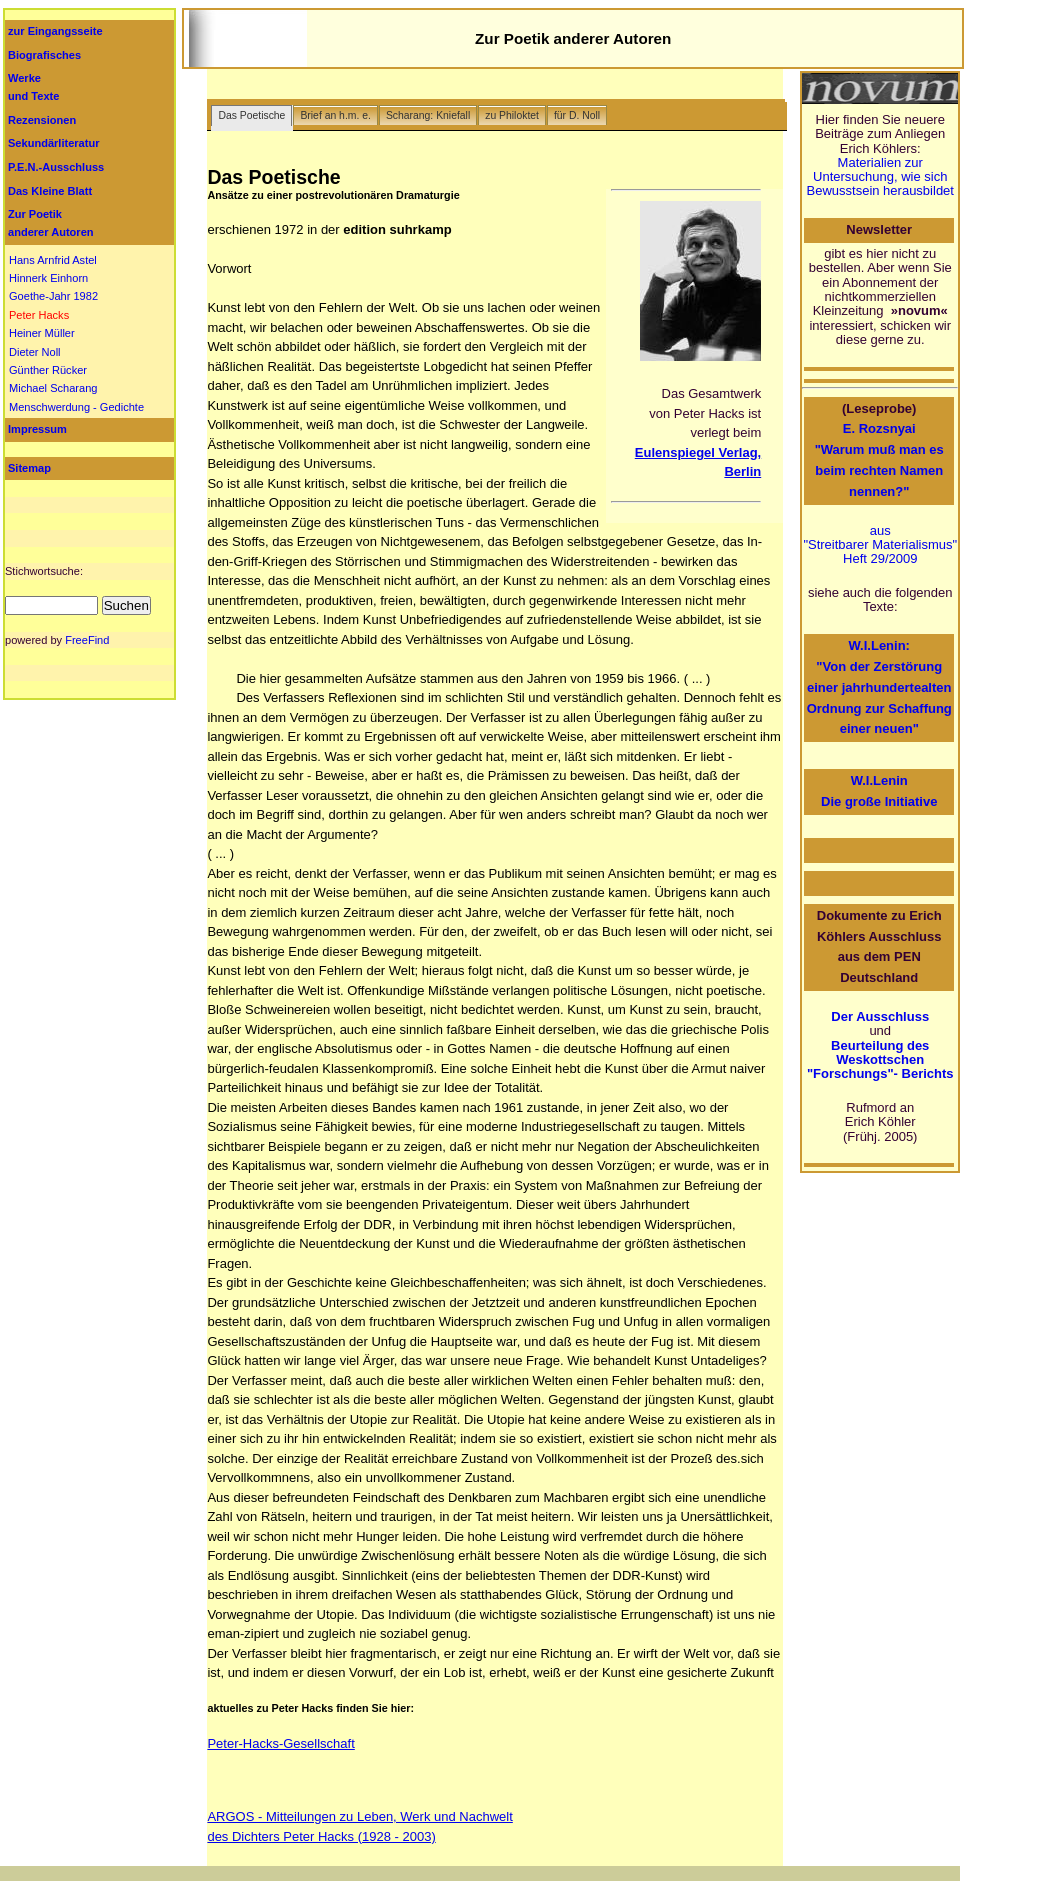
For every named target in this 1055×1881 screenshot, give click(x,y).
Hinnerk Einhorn (48, 278)
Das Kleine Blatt (50, 191)
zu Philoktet (512, 115)
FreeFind (87, 640)
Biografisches (44, 55)
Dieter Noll (35, 352)
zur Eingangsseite (55, 31)
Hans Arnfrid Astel (53, 260)
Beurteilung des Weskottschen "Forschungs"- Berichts (880, 1060)
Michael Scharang (53, 388)
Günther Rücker (48, 370)
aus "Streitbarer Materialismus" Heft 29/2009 (880, 545)
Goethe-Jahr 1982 (53, 296)
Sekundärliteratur (53, 143)
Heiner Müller (42, 333)
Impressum (37, 429)
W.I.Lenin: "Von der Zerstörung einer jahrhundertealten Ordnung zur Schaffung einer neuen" (879, 687)
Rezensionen (42, 120)
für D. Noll (577, 115)
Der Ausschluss (880, 1016)
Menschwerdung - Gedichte (76, 407)
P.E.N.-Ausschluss (56, 167)
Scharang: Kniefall (428, 115)
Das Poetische (251, 115)
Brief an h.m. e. (335, 115)
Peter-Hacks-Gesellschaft (280, 1743)
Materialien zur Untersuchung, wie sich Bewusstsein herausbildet (880, 177)
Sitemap (29, 468)
